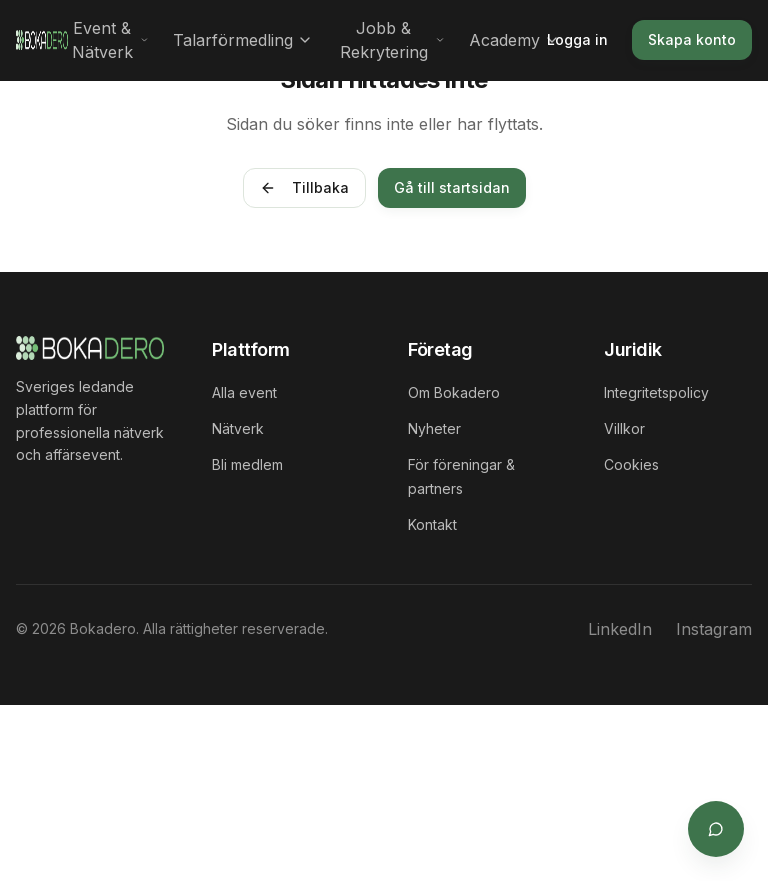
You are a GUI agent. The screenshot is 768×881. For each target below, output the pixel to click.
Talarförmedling (243, 40)
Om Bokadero (454, 392)
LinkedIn (620, 629)
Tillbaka (304, 187)
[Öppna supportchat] (716, 829)
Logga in (577, 39)
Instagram (714, 629)
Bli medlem (247, 464)
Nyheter (434, 428)
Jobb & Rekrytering (392, 40)
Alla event (244, 392)
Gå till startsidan (452, 187)
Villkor (624, 428)
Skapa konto (692, 39)
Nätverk (238, 428)
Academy (514, 40)
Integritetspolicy (656, 392)
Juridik (633, 349)
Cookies (631, 464)
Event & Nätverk (110, 40)
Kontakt (432, 524)
